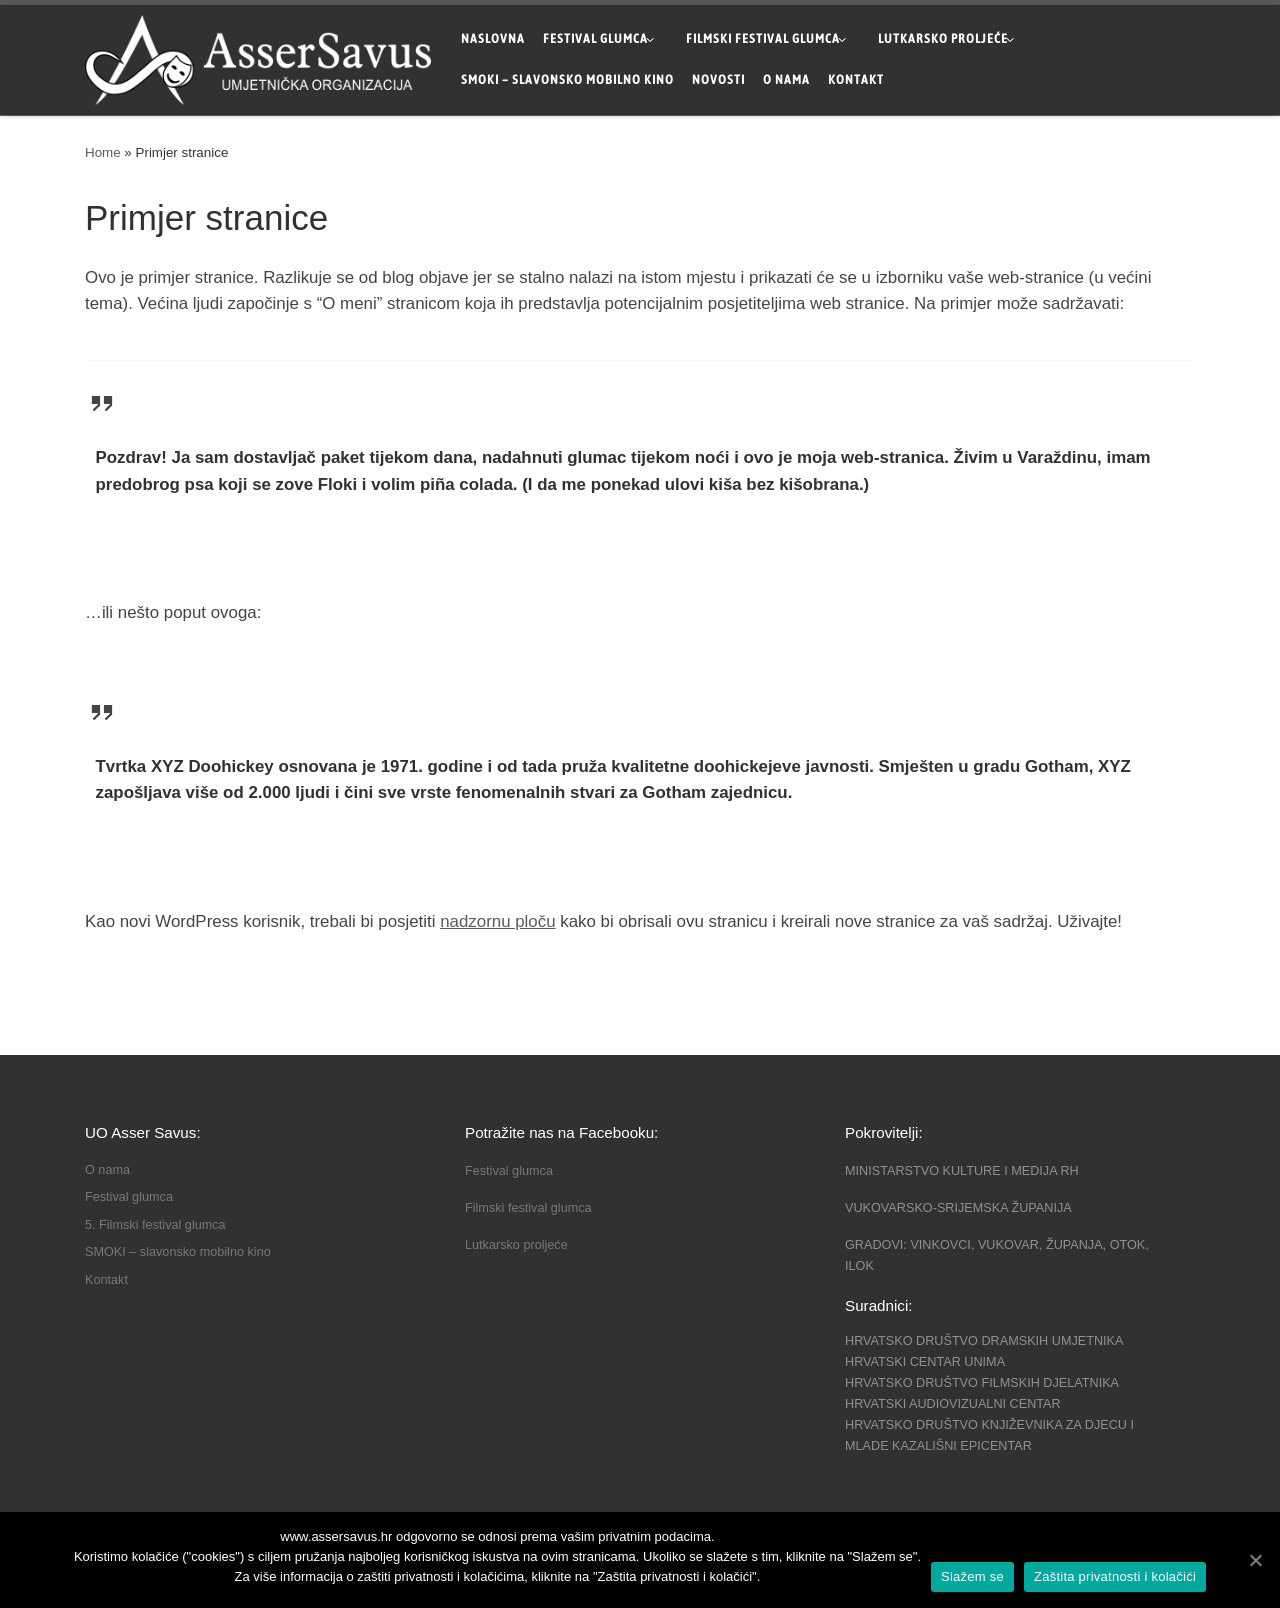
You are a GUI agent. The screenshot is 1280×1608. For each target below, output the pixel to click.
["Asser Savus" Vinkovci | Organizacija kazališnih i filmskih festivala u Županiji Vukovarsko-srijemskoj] (258, 57)
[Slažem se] (1255, 1560)
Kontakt (106, 1280)
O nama (107, 1170)
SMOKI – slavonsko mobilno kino (178, 1252)
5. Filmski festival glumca (155, 1225)
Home (103, 152)
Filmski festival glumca (528, 1208)
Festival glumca (129, 1197)
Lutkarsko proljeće (516, 1245)
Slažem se (972, 1576)
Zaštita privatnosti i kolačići (1115, 1576)
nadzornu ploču (497, 921)
